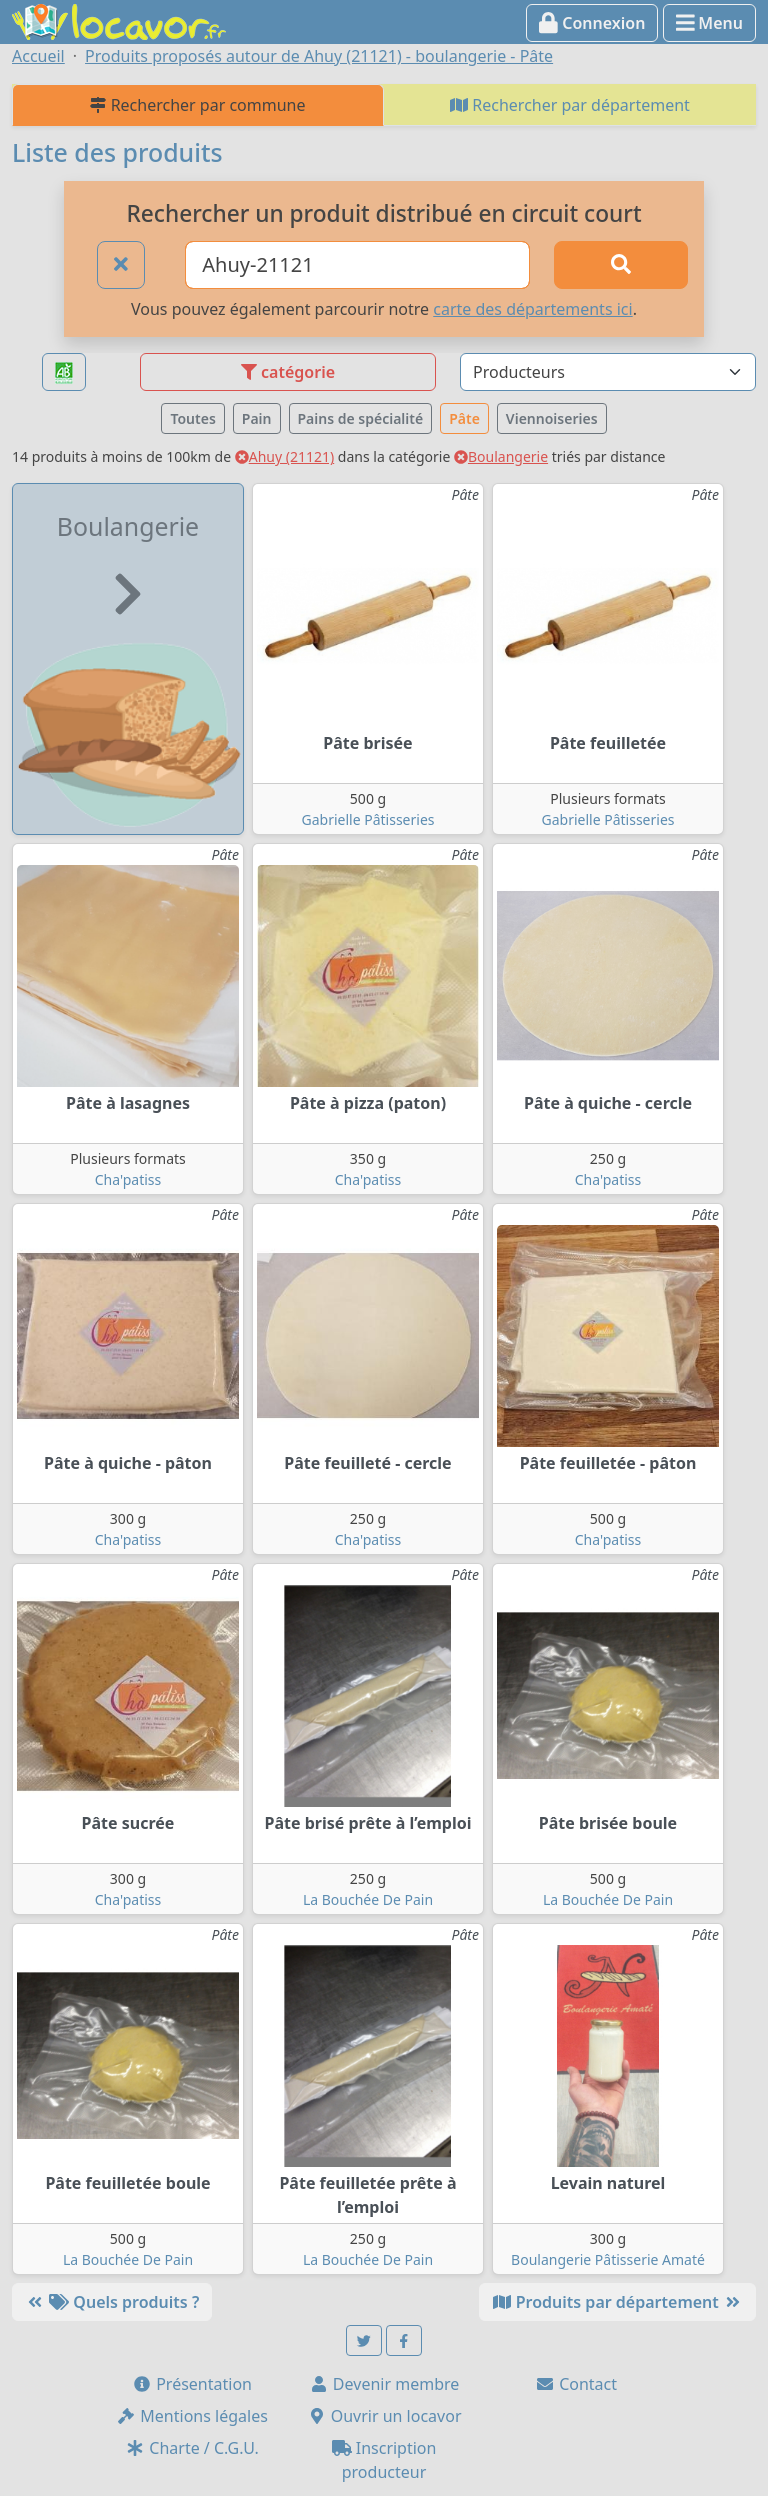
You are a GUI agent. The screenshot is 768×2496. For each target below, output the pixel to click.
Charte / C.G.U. (192, 2448)
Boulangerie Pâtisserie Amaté (608, 2259)
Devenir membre (384, 2384)
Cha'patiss (128, 1179)
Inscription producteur (384, 2460)
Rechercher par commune (197, 105)
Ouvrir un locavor (384, 2416)
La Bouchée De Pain (368, 1899)
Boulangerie (501, 456)
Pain (257, 418)
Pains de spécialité (361, 418)
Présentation (192, 2384)
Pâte (464, 418)
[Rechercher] (621, 265)
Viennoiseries (552, 418)
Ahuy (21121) (284, 456)
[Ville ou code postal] (357, 265)
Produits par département (617, 2302)
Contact (576, 2384)
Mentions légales (192, 2416)
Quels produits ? (112, 2302)
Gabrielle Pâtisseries (368, 819)
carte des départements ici (532, 309)
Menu (709, 23)
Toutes (192, 418)
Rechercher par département (570, 105)
